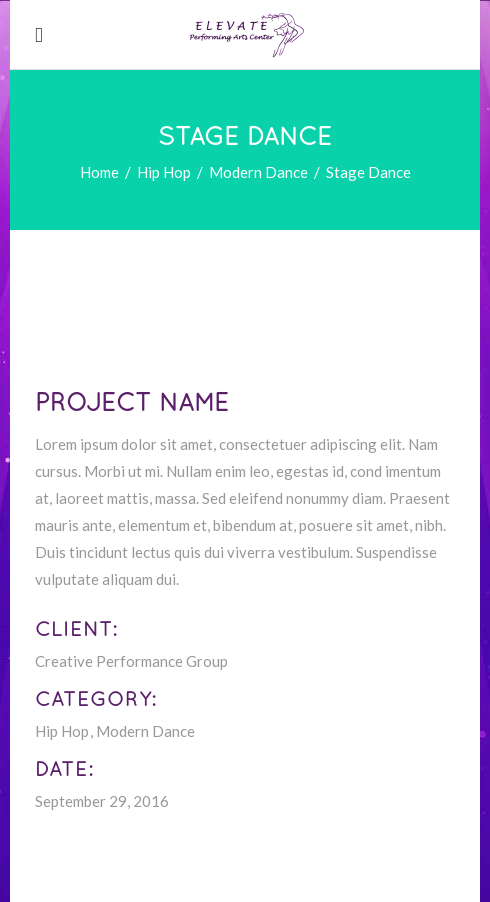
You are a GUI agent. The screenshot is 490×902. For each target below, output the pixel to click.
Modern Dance (258, 172)
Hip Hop (164, 172)
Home (99, 172)
